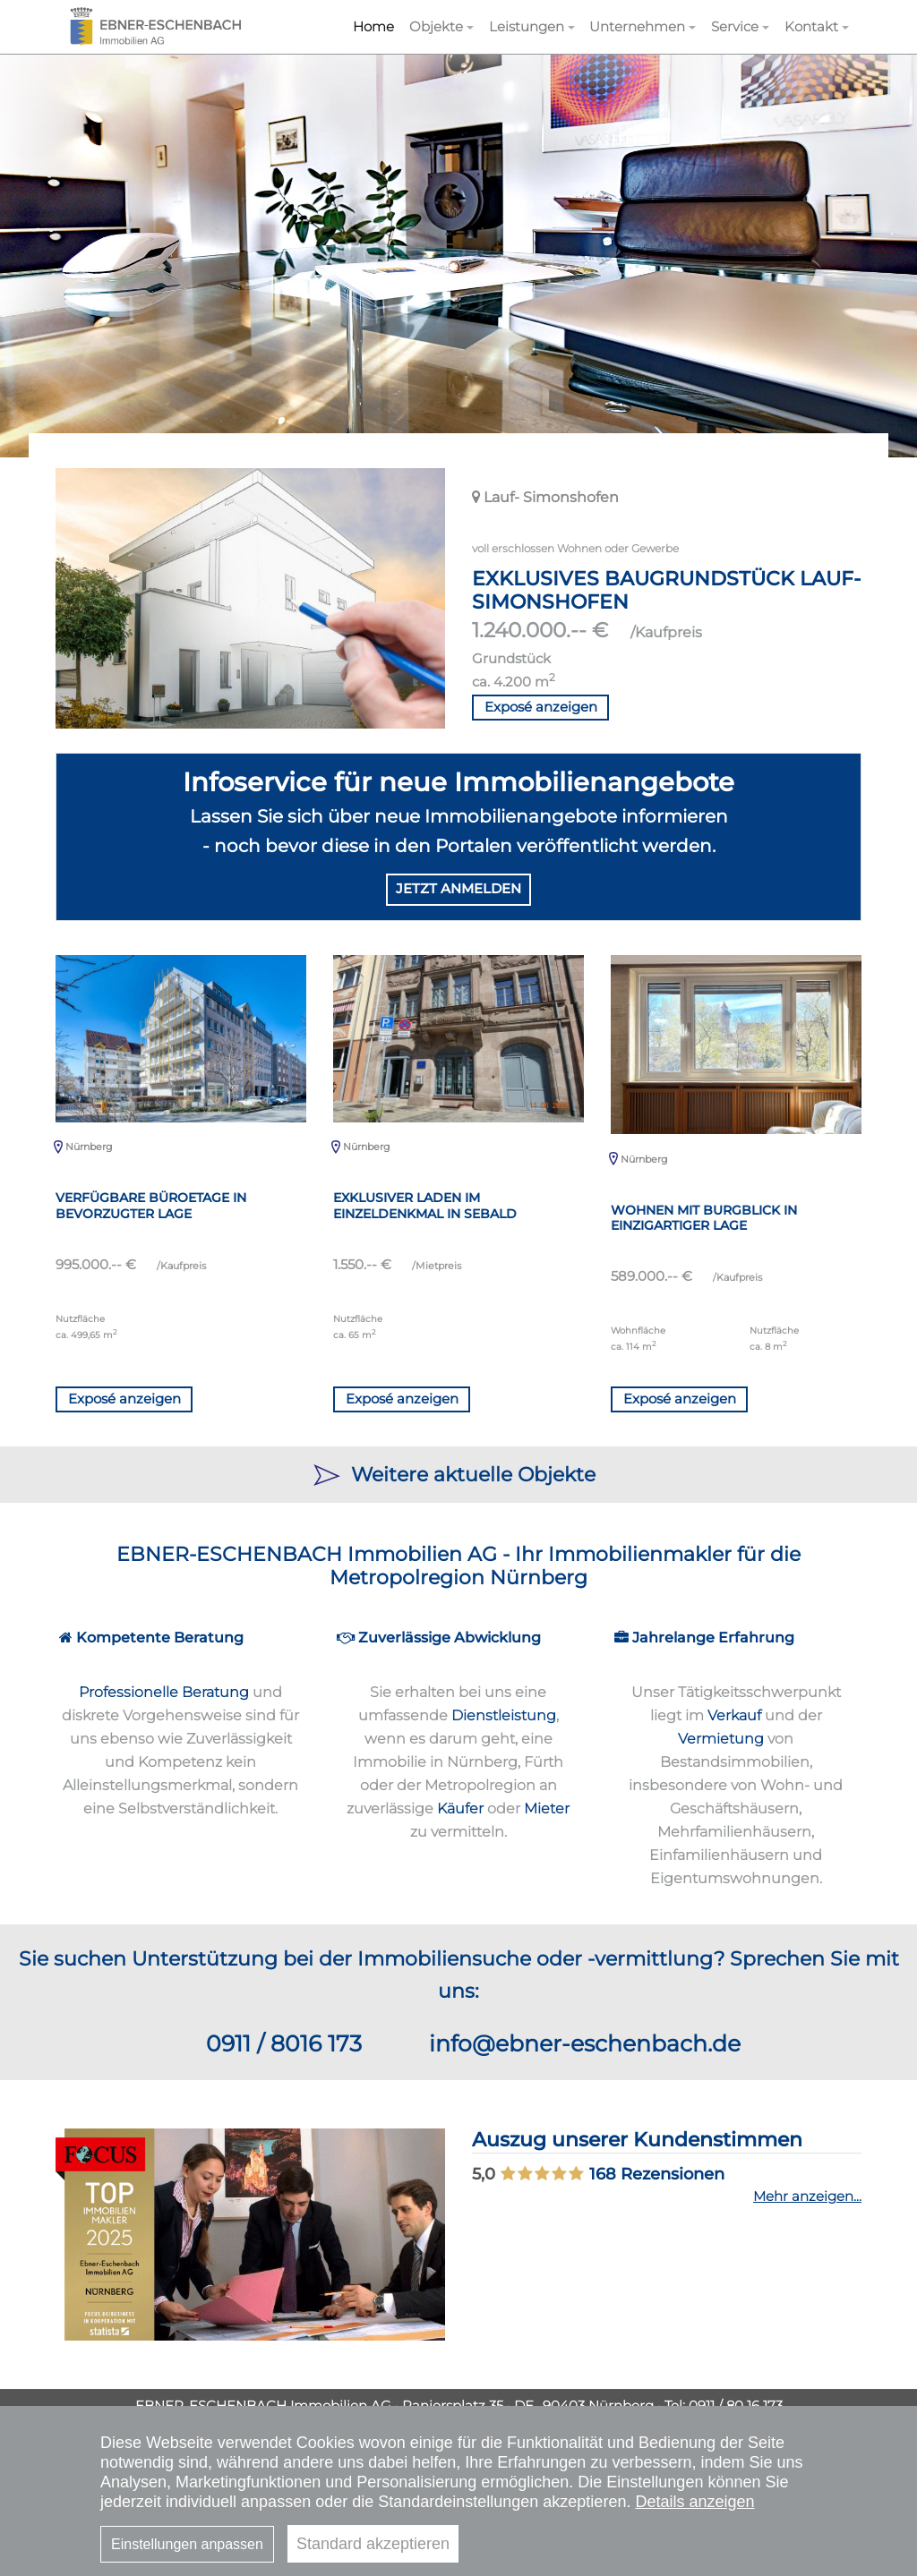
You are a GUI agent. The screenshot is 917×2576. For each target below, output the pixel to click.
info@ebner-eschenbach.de (585, 2043)
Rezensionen (656, 2174)
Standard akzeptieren (373, 2544)
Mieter (547, 1808)
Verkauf (734, 1715)
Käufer (460, 1808)
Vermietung (721, 1738)
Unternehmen (637, 26)
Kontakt (811, 26)
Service (734, 26)
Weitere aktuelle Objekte (458, 1474)
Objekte (436, 26)
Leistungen (526, 26)
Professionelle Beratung (164, 1692)
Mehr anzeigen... (807, 2196)
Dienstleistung (503, 1715)
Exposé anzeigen (540, 706)
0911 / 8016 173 (284, 2043)
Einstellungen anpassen (187, 2544)
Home (373, 26)
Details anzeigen (694, 2502)
